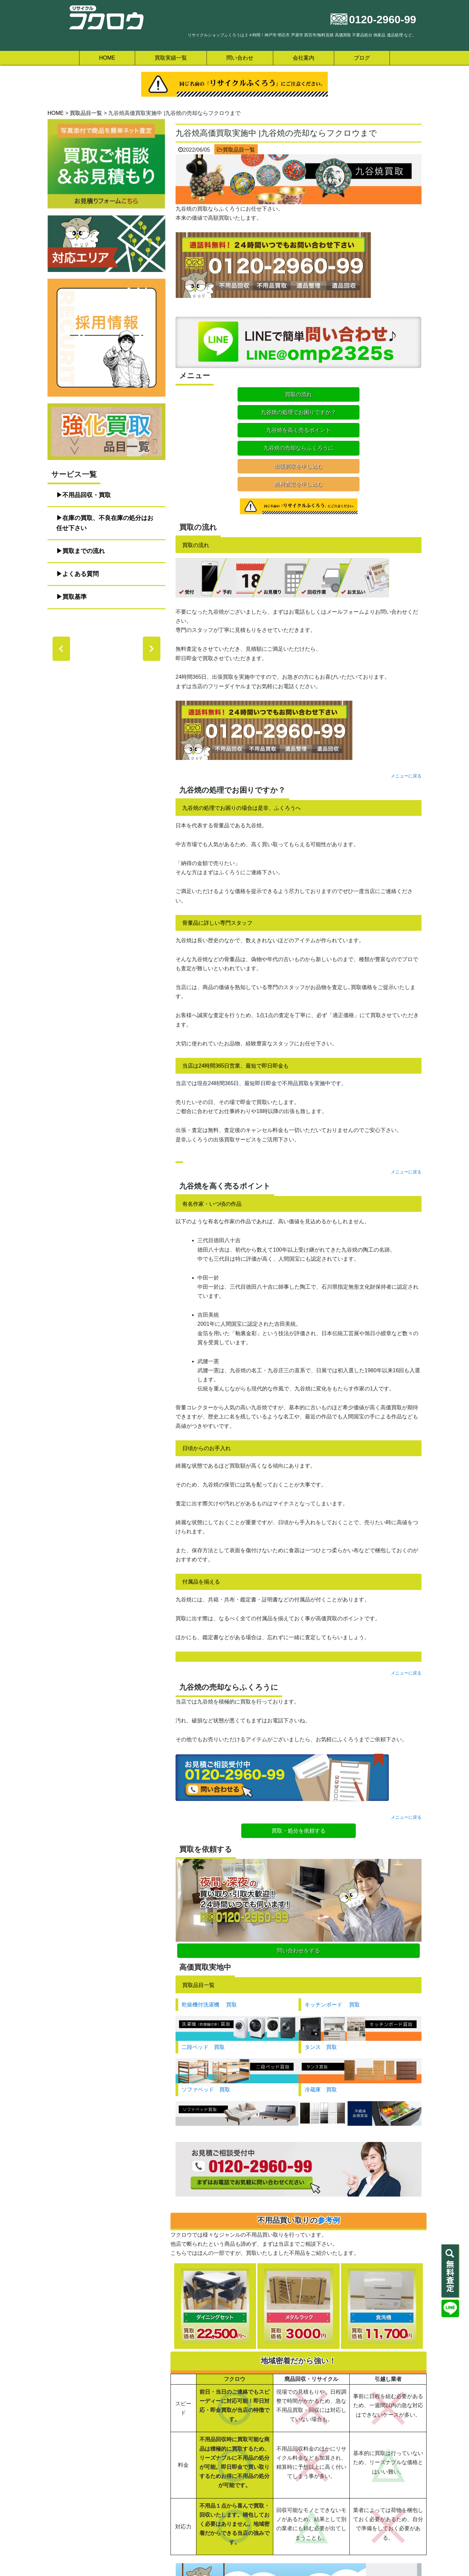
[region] (106, 648)
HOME (107, 58)
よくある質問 (80, 574)
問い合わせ (239, 58)
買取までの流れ (83, 551)
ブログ (362, 58)
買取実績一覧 (171, 58)
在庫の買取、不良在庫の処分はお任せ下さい (104, 523)
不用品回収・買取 (86, 495)
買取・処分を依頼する (298, 1777)
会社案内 (303, 58)
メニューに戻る (406, 722)
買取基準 (74, 596)
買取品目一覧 (239, 150)
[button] (61, 649)
